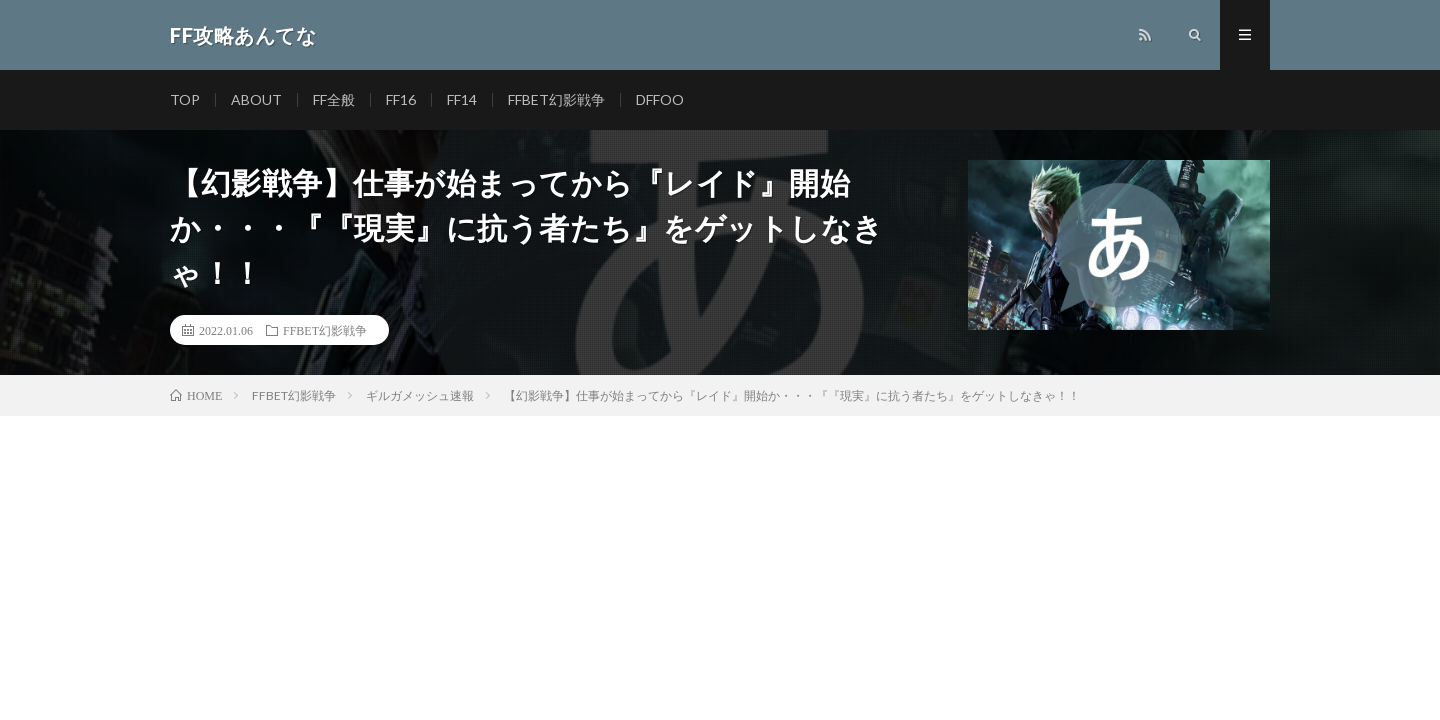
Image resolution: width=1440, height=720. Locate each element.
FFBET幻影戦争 (556, 99)
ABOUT (256, 99)
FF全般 (334, 99)
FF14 (462, 99)
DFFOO (660, 99)
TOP (185, 99)
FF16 (401, 99)
